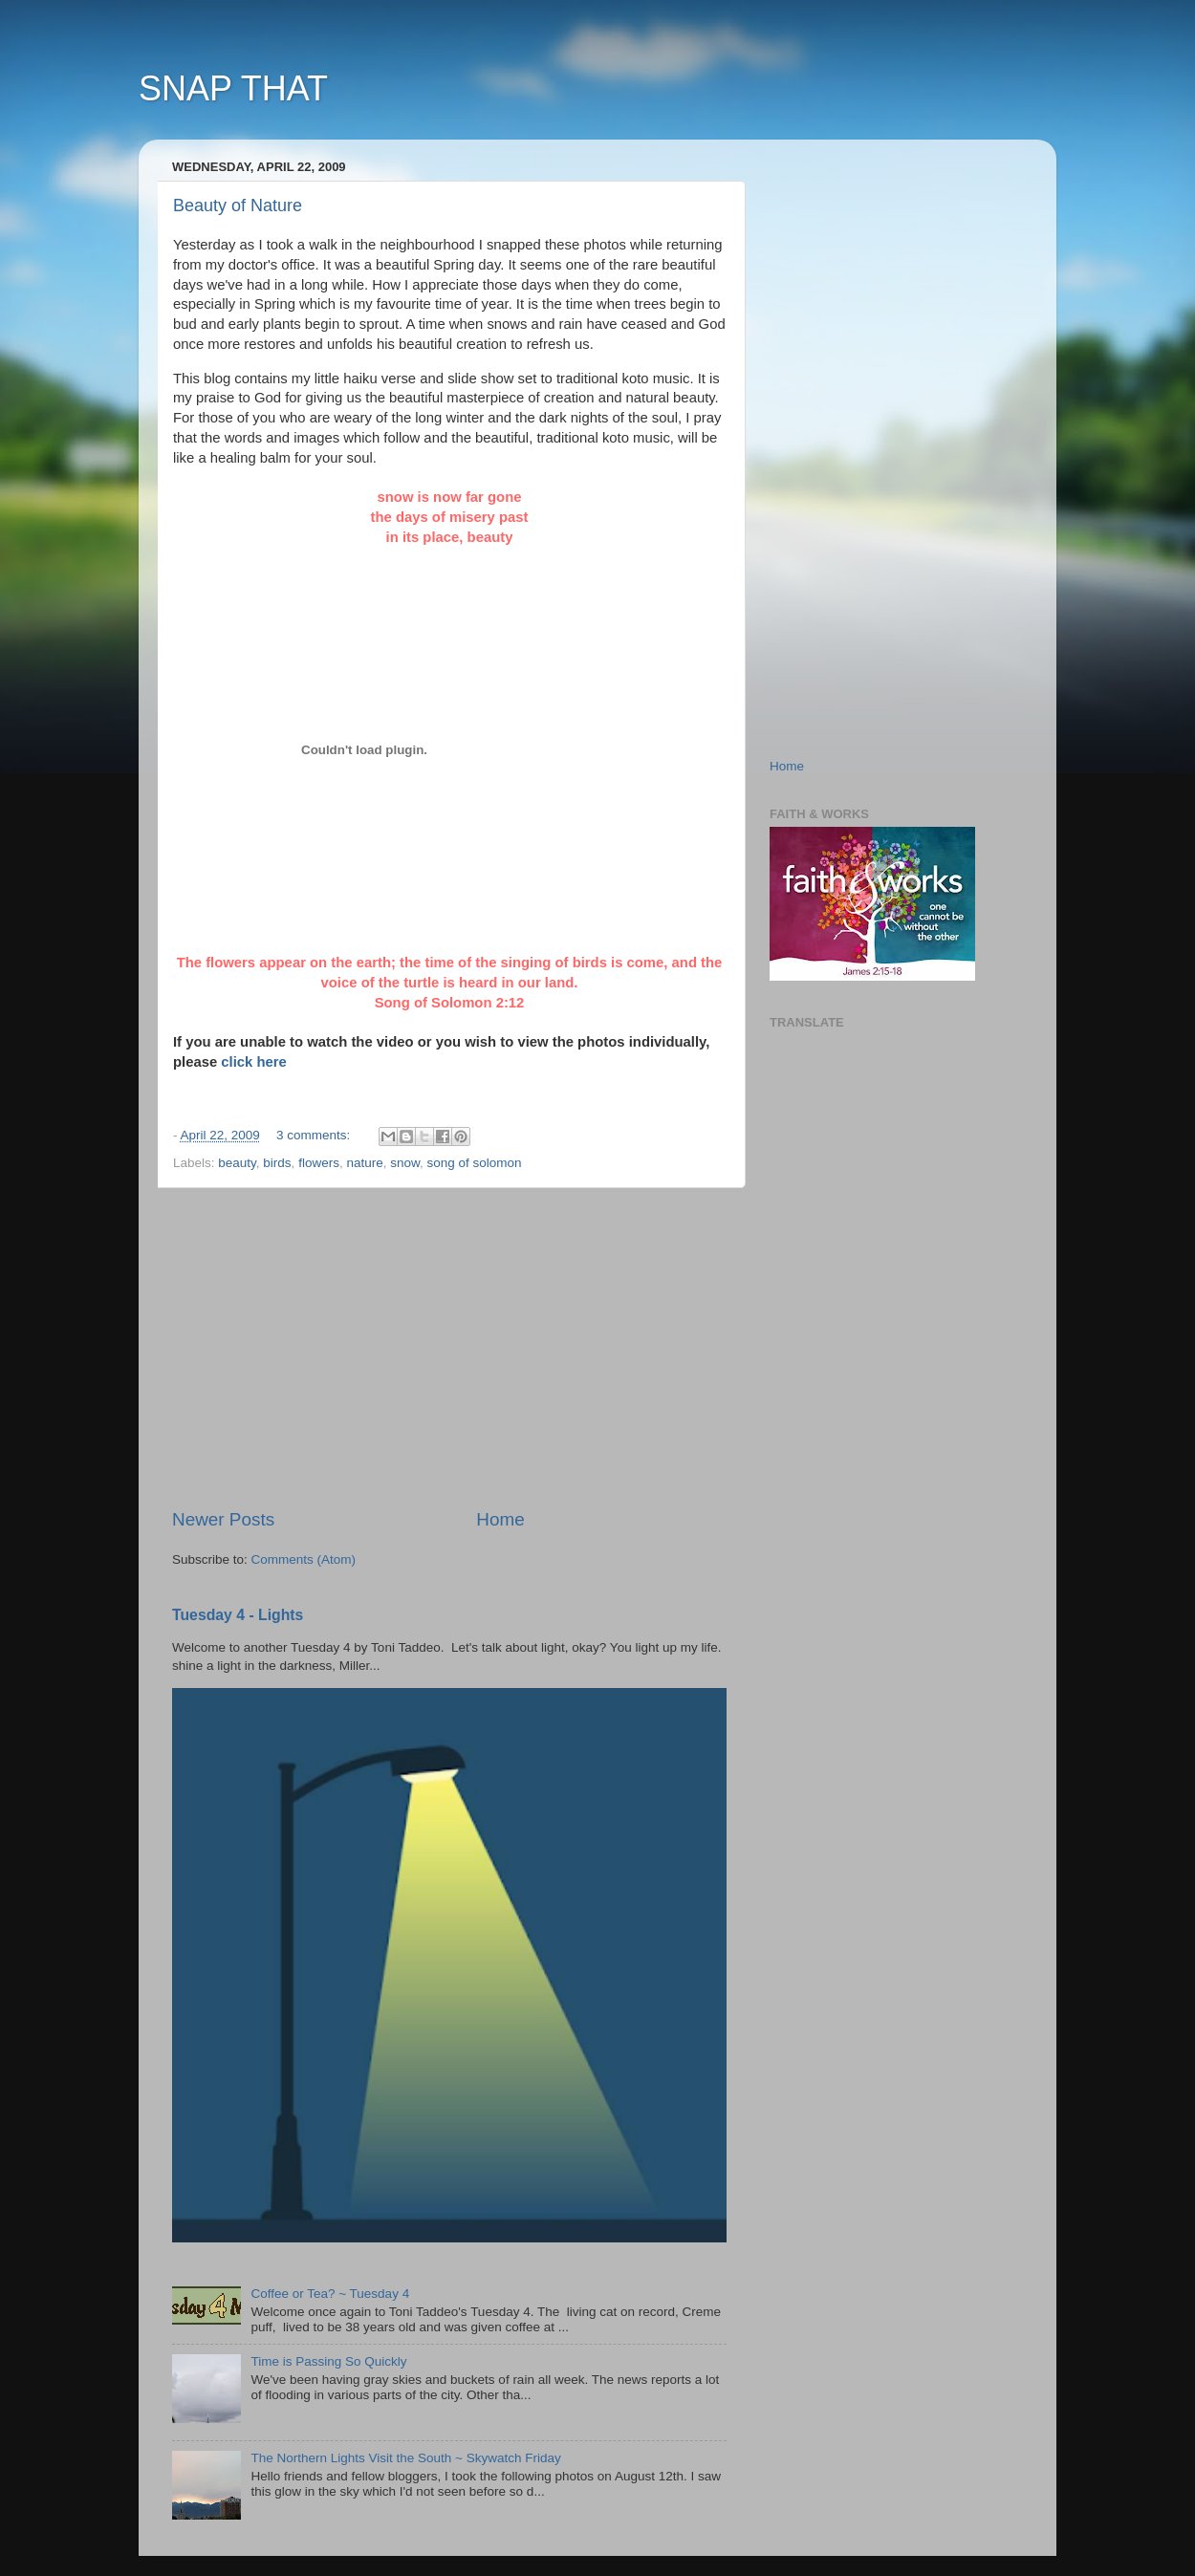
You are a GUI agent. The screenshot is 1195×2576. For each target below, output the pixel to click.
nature (364, 1163)
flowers (318, 1163)
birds (277, 1163)
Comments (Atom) (304, 1559)
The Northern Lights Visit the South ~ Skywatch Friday (405, 2458)
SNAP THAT (233, 88)
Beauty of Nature (237, 205)
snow (405, 1163)
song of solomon (474, 1163)
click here (254, 1062)
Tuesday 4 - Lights (237, 1615)
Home (500, 1519)
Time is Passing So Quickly (328, 2361)
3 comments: (315, 1135)
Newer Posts (223, 1519)
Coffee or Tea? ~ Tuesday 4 (329, 2293)
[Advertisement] (449, 1348)
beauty (237, 1163)
